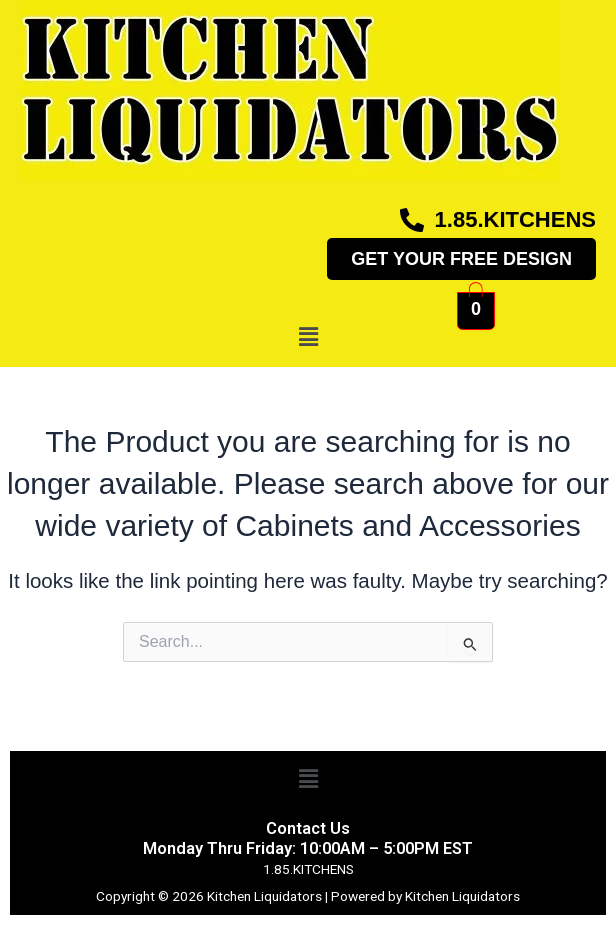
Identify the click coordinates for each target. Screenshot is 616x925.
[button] (308, 337)
